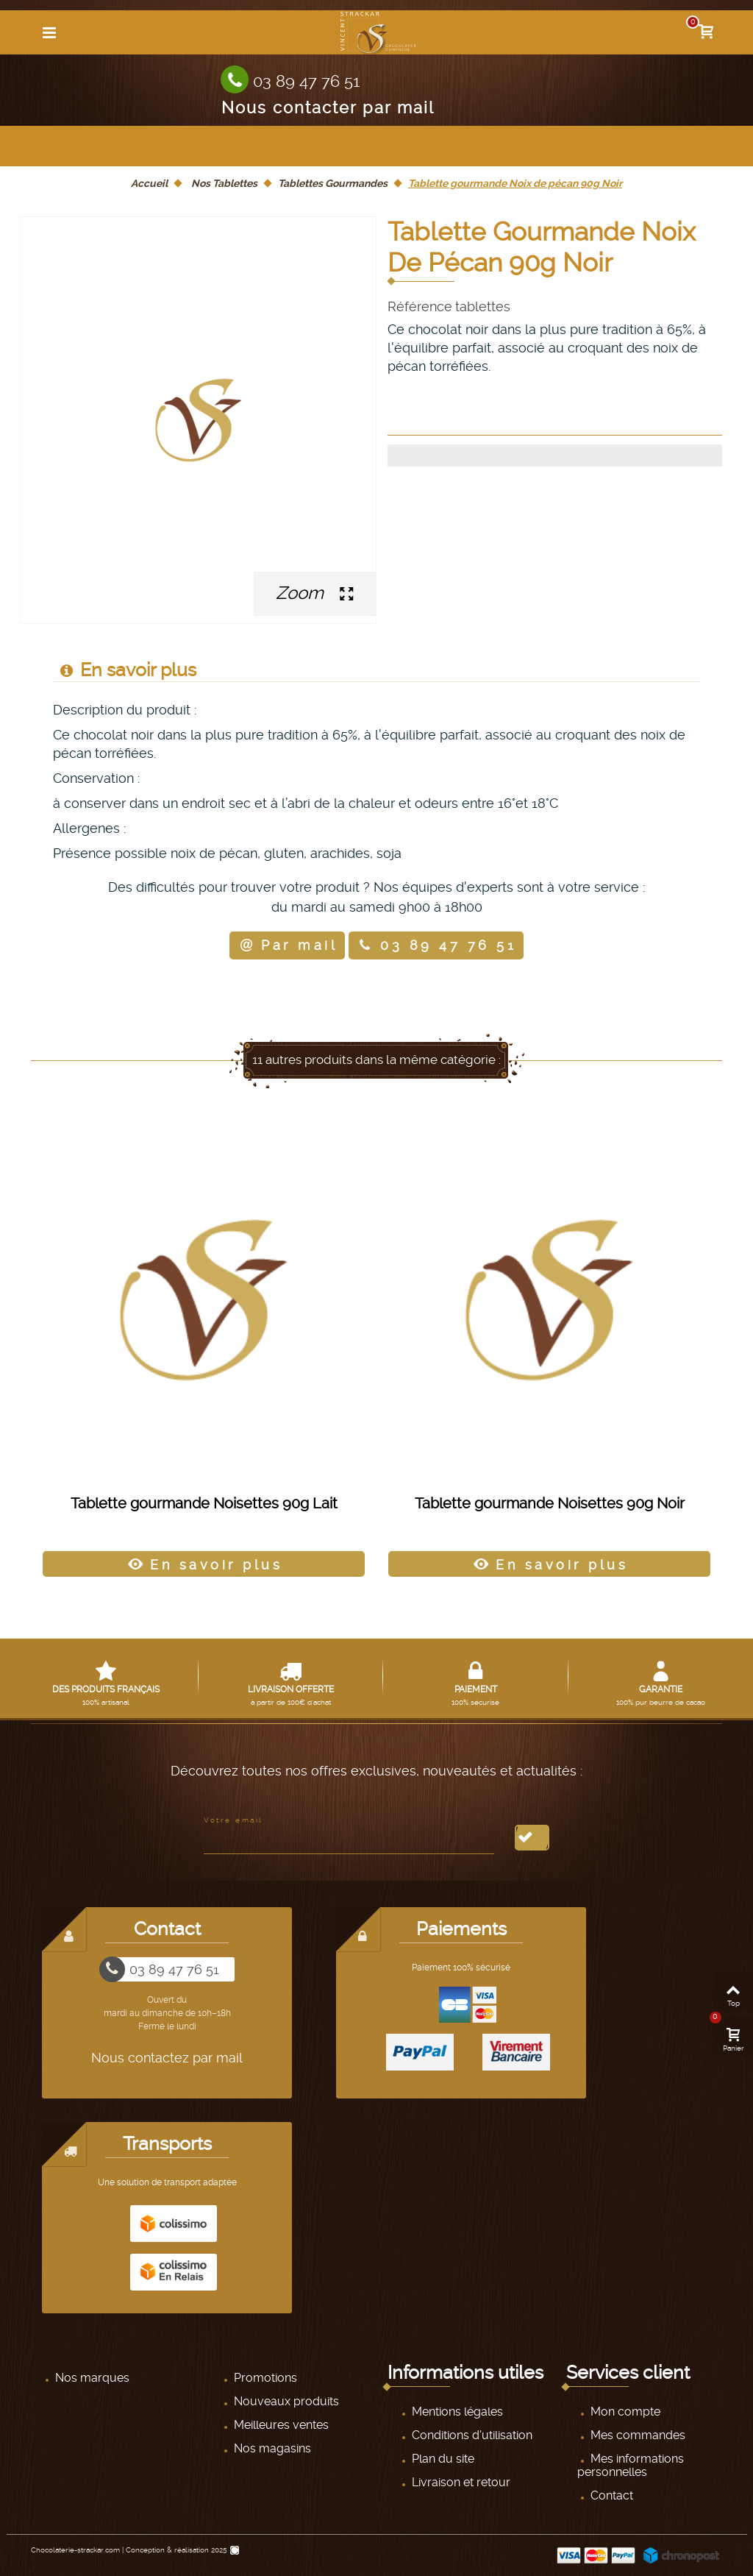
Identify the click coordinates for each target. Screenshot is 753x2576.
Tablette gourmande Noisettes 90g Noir (550, 1504)
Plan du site (441, 2459)
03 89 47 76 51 (306, 81)
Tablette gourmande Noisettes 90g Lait (204, 1504)
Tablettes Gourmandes (333, 183)
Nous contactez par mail (167, 2057)
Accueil (149, 183)
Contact (610, 2495)
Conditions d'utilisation (470, 2435)
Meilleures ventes (280, 2425)
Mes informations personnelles (630, 2465)
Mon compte (624, 2412)
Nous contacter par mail (328, 106)
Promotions (264, 2378)
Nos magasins (271, 2448)
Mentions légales (456, 2412)
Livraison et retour (459, 2482)
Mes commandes (636, 2435)
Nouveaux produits (285, 2401)
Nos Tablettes (224, 183)
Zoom (315, 593)
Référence (420, 306)
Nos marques (90, 2378)
